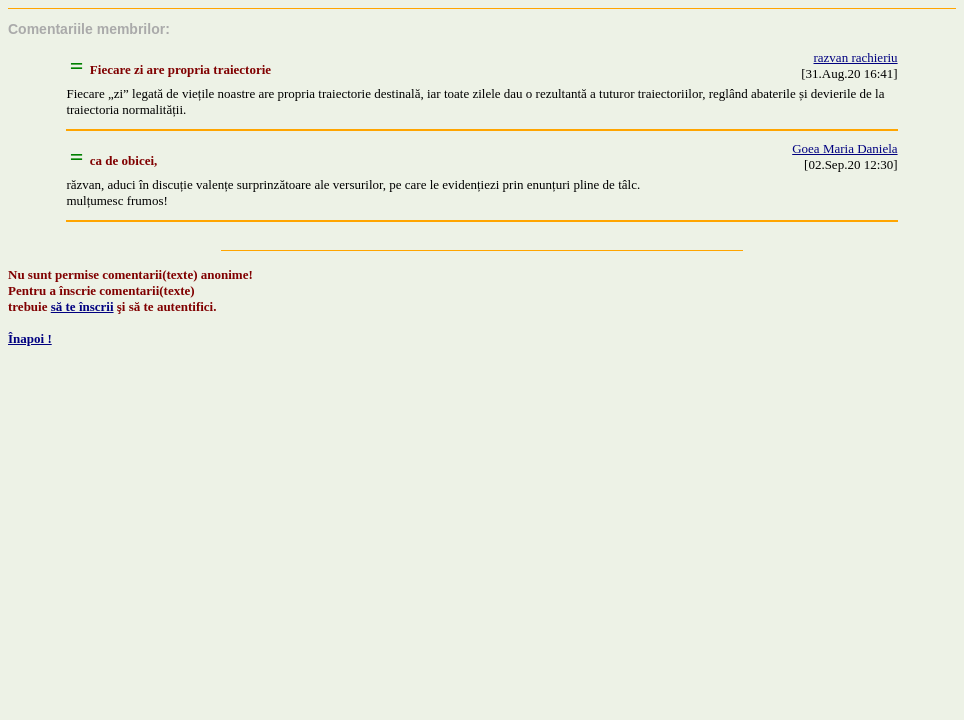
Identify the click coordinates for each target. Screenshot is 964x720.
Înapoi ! (30, 338)
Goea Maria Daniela (844, 148)
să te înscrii (82, 306)
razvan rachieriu (856, 57)
